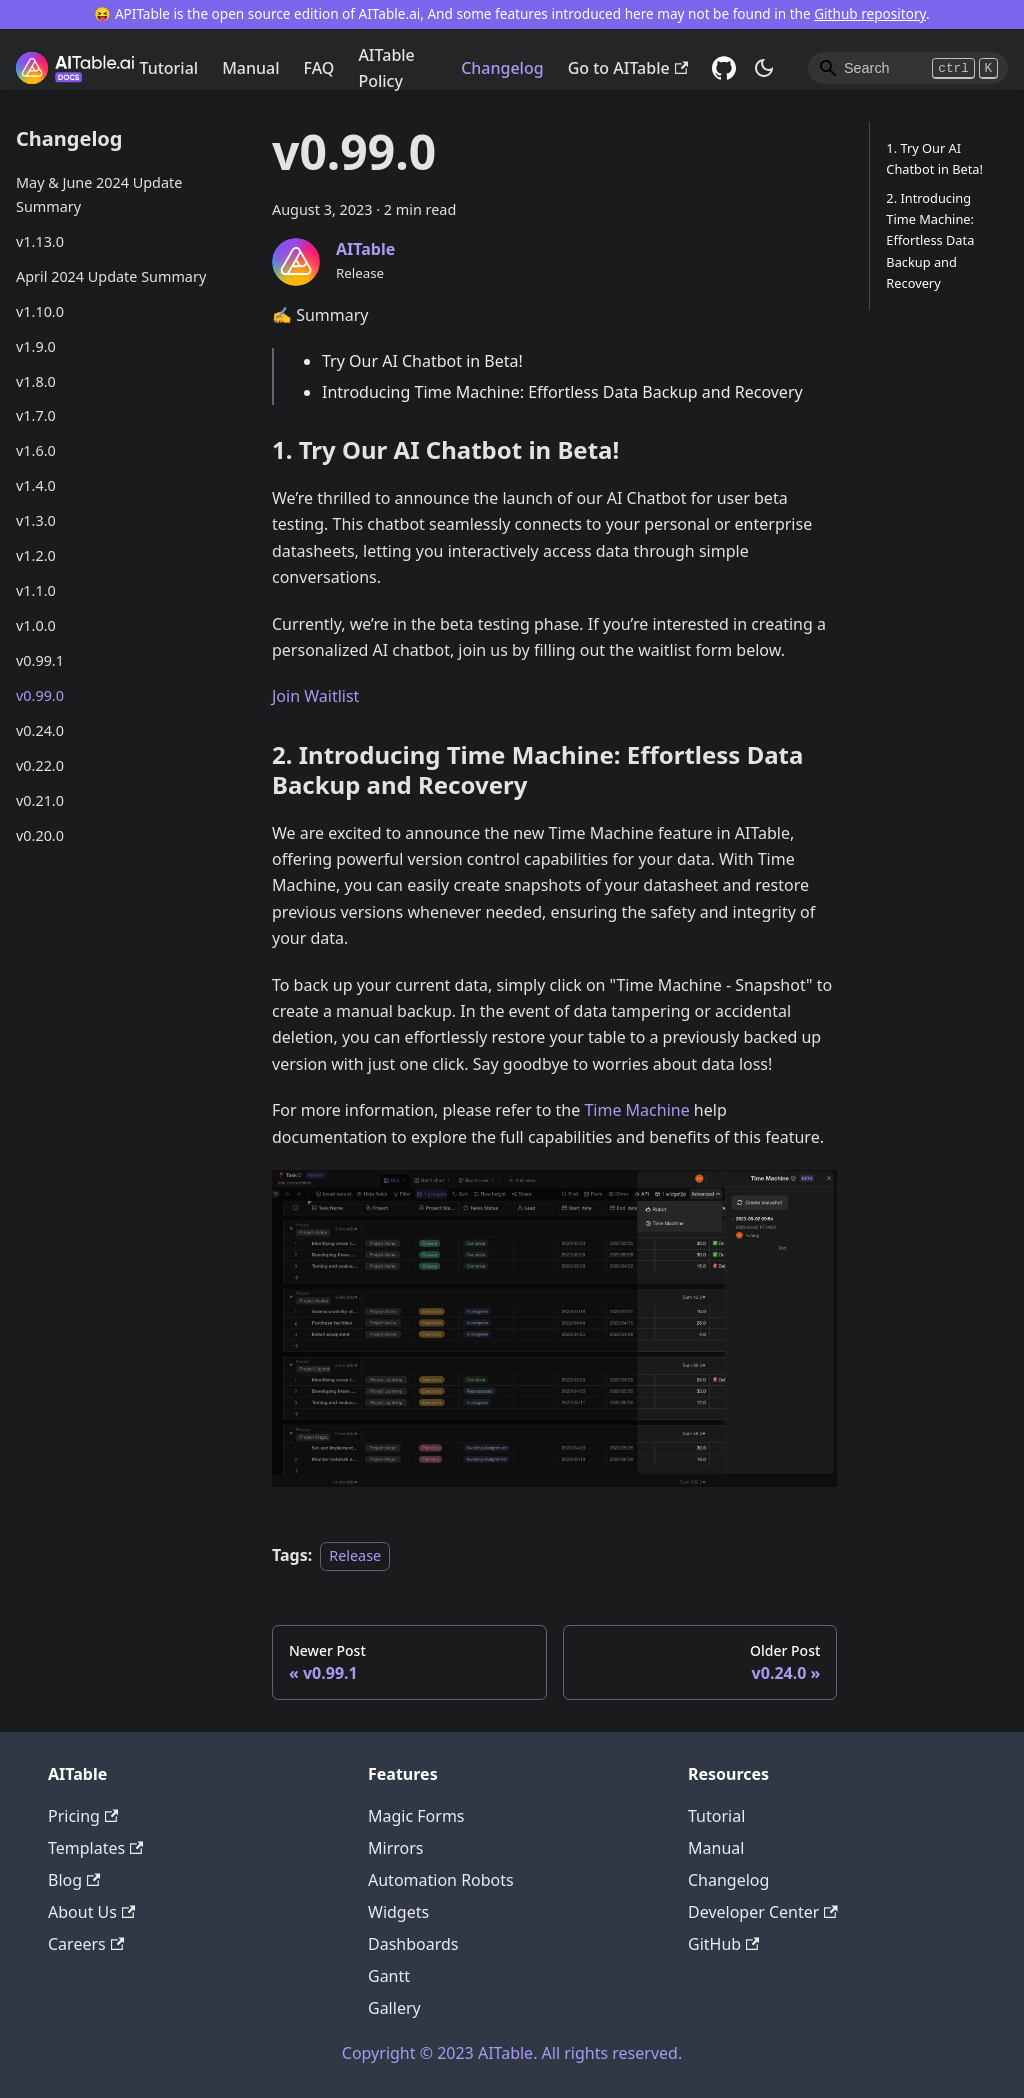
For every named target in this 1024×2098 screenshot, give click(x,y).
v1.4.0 (36, 485)
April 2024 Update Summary (111, 276)
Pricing (83, 1816)
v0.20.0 (40, 835)
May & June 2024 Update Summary (99, 194)
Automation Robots (441, 1880)
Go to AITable (628, 68)
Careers (86, 1944)
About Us (91, 1912)
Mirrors (396, 1848)
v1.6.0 (36, 450)
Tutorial (168, 68)
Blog (74, 1880)
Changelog (502, 68)
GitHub (723, 1944)
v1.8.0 (36, 381)
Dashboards (413, 1944)
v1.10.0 (40, 311)
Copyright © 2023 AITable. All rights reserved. (512, 2053)
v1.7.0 (36, 415)
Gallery (394, 2008)
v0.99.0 (40, 695)
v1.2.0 (36, 555)
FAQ (319, 68)
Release (355, 1555)
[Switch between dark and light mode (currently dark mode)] (764, 68)
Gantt (389, 1976)
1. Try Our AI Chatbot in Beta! (934, 158)
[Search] (908, 68)
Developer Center (763, 1912)
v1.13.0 (40, 241)
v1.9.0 (36, 346)
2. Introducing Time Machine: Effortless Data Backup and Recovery (930, 240)
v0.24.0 (40, 730)
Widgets (398, 1912)
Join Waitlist (315, 696)
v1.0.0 (36, 625)
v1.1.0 (36, 590)
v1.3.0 (36, 520)
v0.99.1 (40, 660)
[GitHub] (724, 68)
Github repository (870, 13)
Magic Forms (416, 1816)
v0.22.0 (40, 765)
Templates (95, 1848)
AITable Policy (386, 68)
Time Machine (636, 1110)
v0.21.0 (40, 800)
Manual (250, 68)
